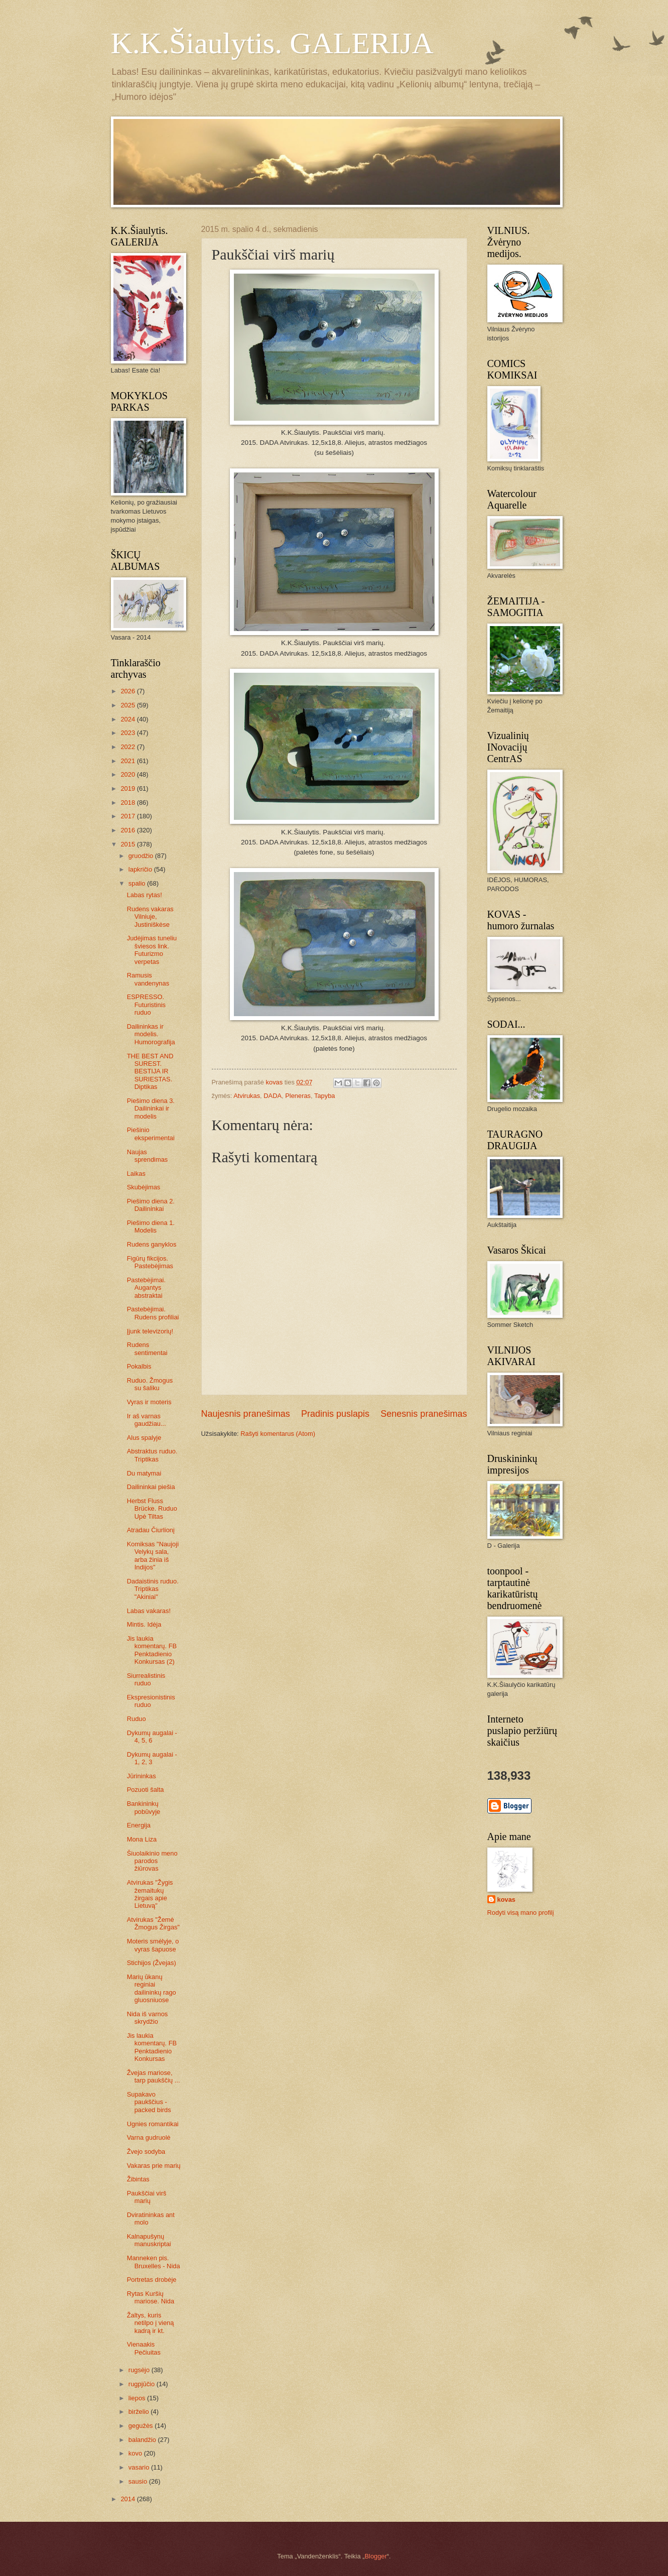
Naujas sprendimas (147, 1155)
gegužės (141, 2425)
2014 (128, 2499)
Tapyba (324, 1095)
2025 (128, 705)
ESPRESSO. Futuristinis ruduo (146, 1004)
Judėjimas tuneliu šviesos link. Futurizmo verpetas (152, 949)
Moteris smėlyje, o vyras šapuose (153, 1944)
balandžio (143, 2439)
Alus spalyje (144, 1437)
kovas (506, 1899)
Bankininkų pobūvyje (144, 1807)
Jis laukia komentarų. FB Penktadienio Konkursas (152, 2047)
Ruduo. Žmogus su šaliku (150, 1384)
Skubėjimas (144, 1187)
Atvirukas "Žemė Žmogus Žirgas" (153, 1923)
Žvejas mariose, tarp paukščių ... (153, 2076)
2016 (128, 830)
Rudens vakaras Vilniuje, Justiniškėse (150, 916)
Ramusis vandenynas (148, 979)
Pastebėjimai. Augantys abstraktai (146, 1287)
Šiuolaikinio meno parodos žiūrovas (152, 1861)
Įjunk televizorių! (150, 1331)
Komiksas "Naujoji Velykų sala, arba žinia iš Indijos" (153, 1555)
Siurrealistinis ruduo (146, 1679)
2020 (128, 774)
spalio (137, 883)
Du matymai (144, 1473)
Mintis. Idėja (144, 1624)
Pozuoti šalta (145, 1789)
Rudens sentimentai (147, 1348)
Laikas (136, 1173)
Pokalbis (139, 1366)
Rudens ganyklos (152, 1244)
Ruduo (136, 1719)
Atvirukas (246, 1095)
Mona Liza (142, 1839)
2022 (128, 747)
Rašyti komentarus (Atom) (277, 1433)
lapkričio (141, 869)
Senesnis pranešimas (423, 1414)
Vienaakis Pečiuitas (144, 2348)
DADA (272, 1095)
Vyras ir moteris (149, 1402)
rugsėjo (140, 2370)
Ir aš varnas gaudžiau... (146, 1419)
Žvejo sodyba (146, 2151)
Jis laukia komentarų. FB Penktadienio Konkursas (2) (152, 1650)
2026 (128, 691)
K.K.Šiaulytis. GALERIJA (272, 43)
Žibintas (138, 2179)
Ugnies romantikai (153, 2124)
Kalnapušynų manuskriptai (149, 2240)
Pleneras (298, 1095)
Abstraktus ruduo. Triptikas (152, 1454)
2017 (128, 816)
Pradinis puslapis (335, 1414)
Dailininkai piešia (151, 1487)
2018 (128, 802)
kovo (136, 2453)
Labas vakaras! (149, 1611)
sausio (138, 2481)
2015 (128, 844)
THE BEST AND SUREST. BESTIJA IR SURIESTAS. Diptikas (150, 1071)
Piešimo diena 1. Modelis (151, 1226)
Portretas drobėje (152, 2279)
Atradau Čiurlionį (151, 1530)
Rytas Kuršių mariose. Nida (150, 2297)
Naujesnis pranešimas (245, 1414)
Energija (139, 1825)
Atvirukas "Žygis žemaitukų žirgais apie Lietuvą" (150, 1894)
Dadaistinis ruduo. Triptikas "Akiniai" (153, 1589)
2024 (128, 719)
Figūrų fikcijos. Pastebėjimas (150, 1262)
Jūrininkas (141, 1776)
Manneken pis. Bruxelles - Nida (153, 2261)
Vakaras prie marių (154, 2165)
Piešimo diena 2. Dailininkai (151, 1204)
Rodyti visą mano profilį (520, 1912)
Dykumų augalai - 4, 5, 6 (152, 1736)
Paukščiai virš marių (147, 2196)
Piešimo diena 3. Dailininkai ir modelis (151, 1108)
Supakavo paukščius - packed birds (149, 2102)
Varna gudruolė (149, 2137)
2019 (128, 788)
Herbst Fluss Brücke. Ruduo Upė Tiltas (152, 1508)
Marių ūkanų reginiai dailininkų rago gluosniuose (151, 1988)
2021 (128, 761)
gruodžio (141, 856)
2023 (128, 733)
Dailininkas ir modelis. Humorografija (151, 1034)
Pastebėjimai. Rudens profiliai (153, 1312)
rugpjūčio (142, 2384)
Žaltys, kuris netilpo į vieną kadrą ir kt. (150, 2323)
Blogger (375, 2556)
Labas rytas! (144, 895)
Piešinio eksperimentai (151, 1133)
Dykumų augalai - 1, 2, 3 (152, 1758)
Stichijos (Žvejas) (151, 1963)
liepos (137, 2398)
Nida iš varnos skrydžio (147, 2017)
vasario (139, 2467)
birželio (139, 2411)
